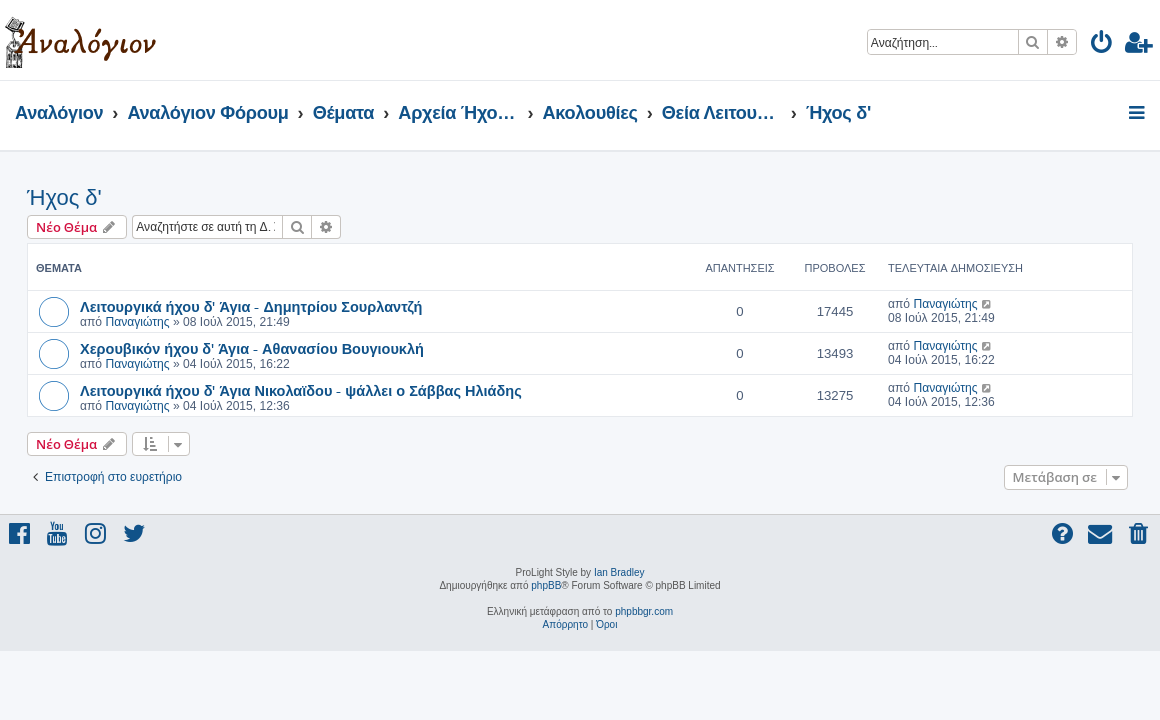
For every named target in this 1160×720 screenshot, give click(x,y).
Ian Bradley (619, 572)
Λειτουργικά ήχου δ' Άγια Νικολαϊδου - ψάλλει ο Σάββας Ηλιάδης (301, 390)
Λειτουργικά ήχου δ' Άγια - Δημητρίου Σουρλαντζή (251, 306)
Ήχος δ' (64, 197)
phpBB (546, 585)
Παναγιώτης (137, 322)
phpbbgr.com (644, 611)
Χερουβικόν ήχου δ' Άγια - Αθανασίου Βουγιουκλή (252, 348)
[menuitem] (1102, 45)
